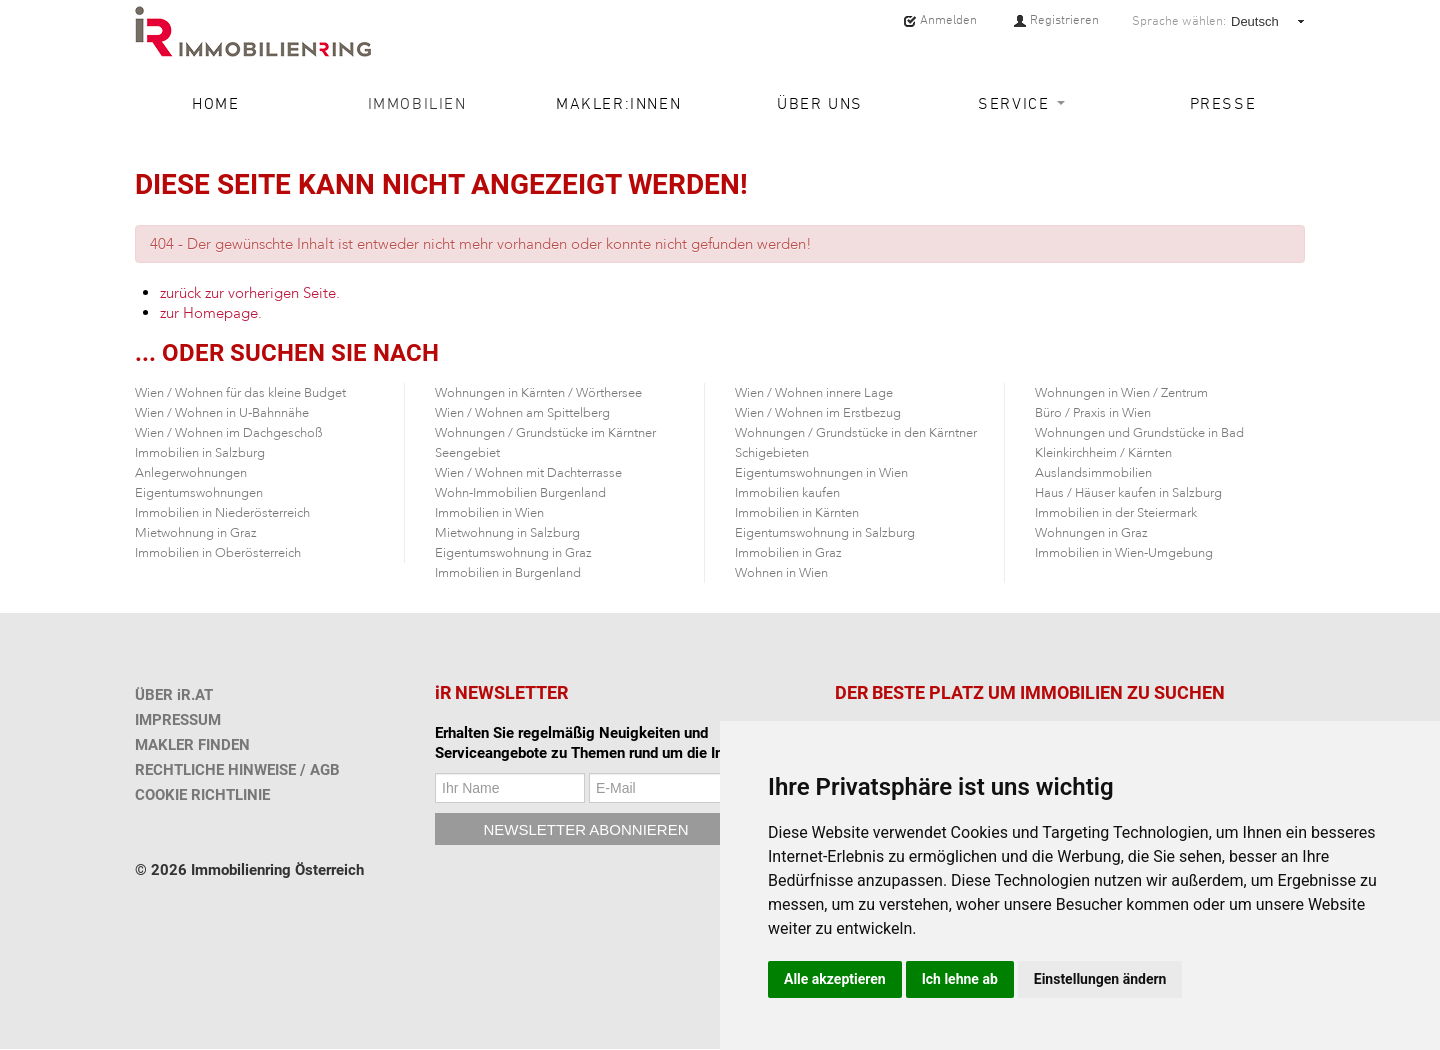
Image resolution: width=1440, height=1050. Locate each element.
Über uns (820, 103)
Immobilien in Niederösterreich (222, 513)
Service (1021, 103)
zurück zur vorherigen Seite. (250, 293)
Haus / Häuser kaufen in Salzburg (1128, 493)
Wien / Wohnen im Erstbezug (818, 413)
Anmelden (940, 20)
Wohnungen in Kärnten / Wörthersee (538, 393)
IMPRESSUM (178, 720)
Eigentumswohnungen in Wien (821, 473)
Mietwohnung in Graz (196, 533)
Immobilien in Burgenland (508, 573)
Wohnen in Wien (781, 573)
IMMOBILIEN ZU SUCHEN (1122, 692)
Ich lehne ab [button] (960, 979)
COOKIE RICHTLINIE (202, 795)
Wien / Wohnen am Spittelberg (522, 413)
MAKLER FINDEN (192, 745)
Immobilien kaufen (787, 493)
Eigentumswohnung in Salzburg (825, 533)
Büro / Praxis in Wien (1093, 413)
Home (215, 103)
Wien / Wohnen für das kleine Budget (240, 393)
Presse (1223, 103)
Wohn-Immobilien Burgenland (520, 493)
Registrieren (1056, 20)
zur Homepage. (211, 313)
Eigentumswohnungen (199, 493)
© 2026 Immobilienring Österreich (249, 870)
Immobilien (417, 103)
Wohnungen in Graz (1091, 533)
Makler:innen (618, 103)
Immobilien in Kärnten (797, 513)
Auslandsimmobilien (1093, 473)
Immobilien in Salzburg (200, 453)
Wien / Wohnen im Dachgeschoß (229, 433)
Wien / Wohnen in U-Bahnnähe (222, 413)
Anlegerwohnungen (191, 473)
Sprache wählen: (1179, 21)
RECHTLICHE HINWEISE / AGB (237, 770)
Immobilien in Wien (489, 513)
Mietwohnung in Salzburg (507, 533)
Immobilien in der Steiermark (1116, 513)
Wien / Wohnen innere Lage (814, 393)
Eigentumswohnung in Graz (513, 553)
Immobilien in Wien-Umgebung (1124, 553)
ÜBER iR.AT (174, 695)
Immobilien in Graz (788, 553)
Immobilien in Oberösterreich (218, 553)
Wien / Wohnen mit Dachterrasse (528, 473)
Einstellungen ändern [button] (1100, 979)
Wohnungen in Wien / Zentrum (1121, 393)
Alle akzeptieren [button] (835, 979)
